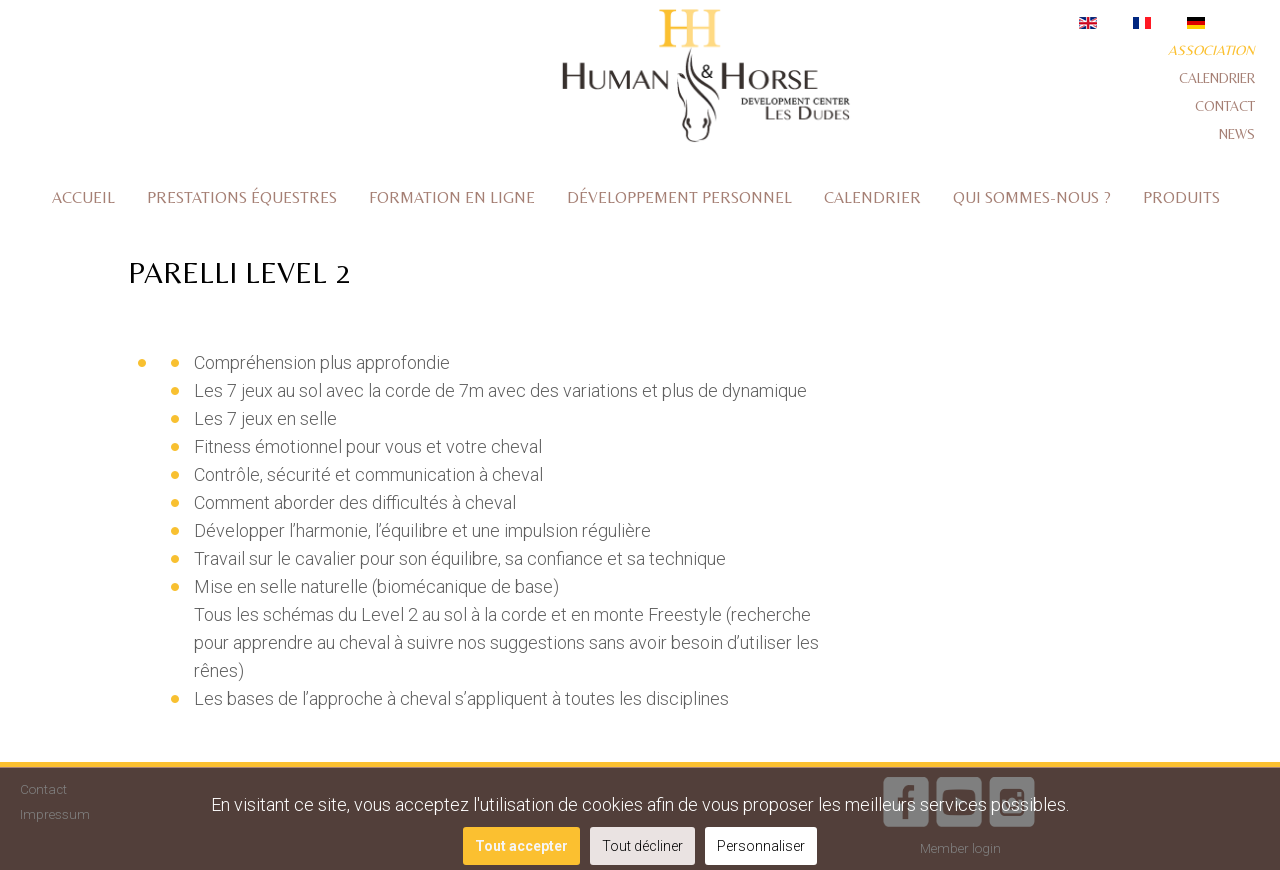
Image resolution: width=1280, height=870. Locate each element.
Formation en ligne (452, 197)
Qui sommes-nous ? (1032, 197)
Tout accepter (521, 846)
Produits (1181, 197)
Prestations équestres (242, 197)
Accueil (83, 197)
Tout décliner (642, 846)
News (1237, 134)
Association (1211, 50)
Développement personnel (679, 197)
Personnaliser (761, 846)
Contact (1225, 106)
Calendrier (1217, 78)
